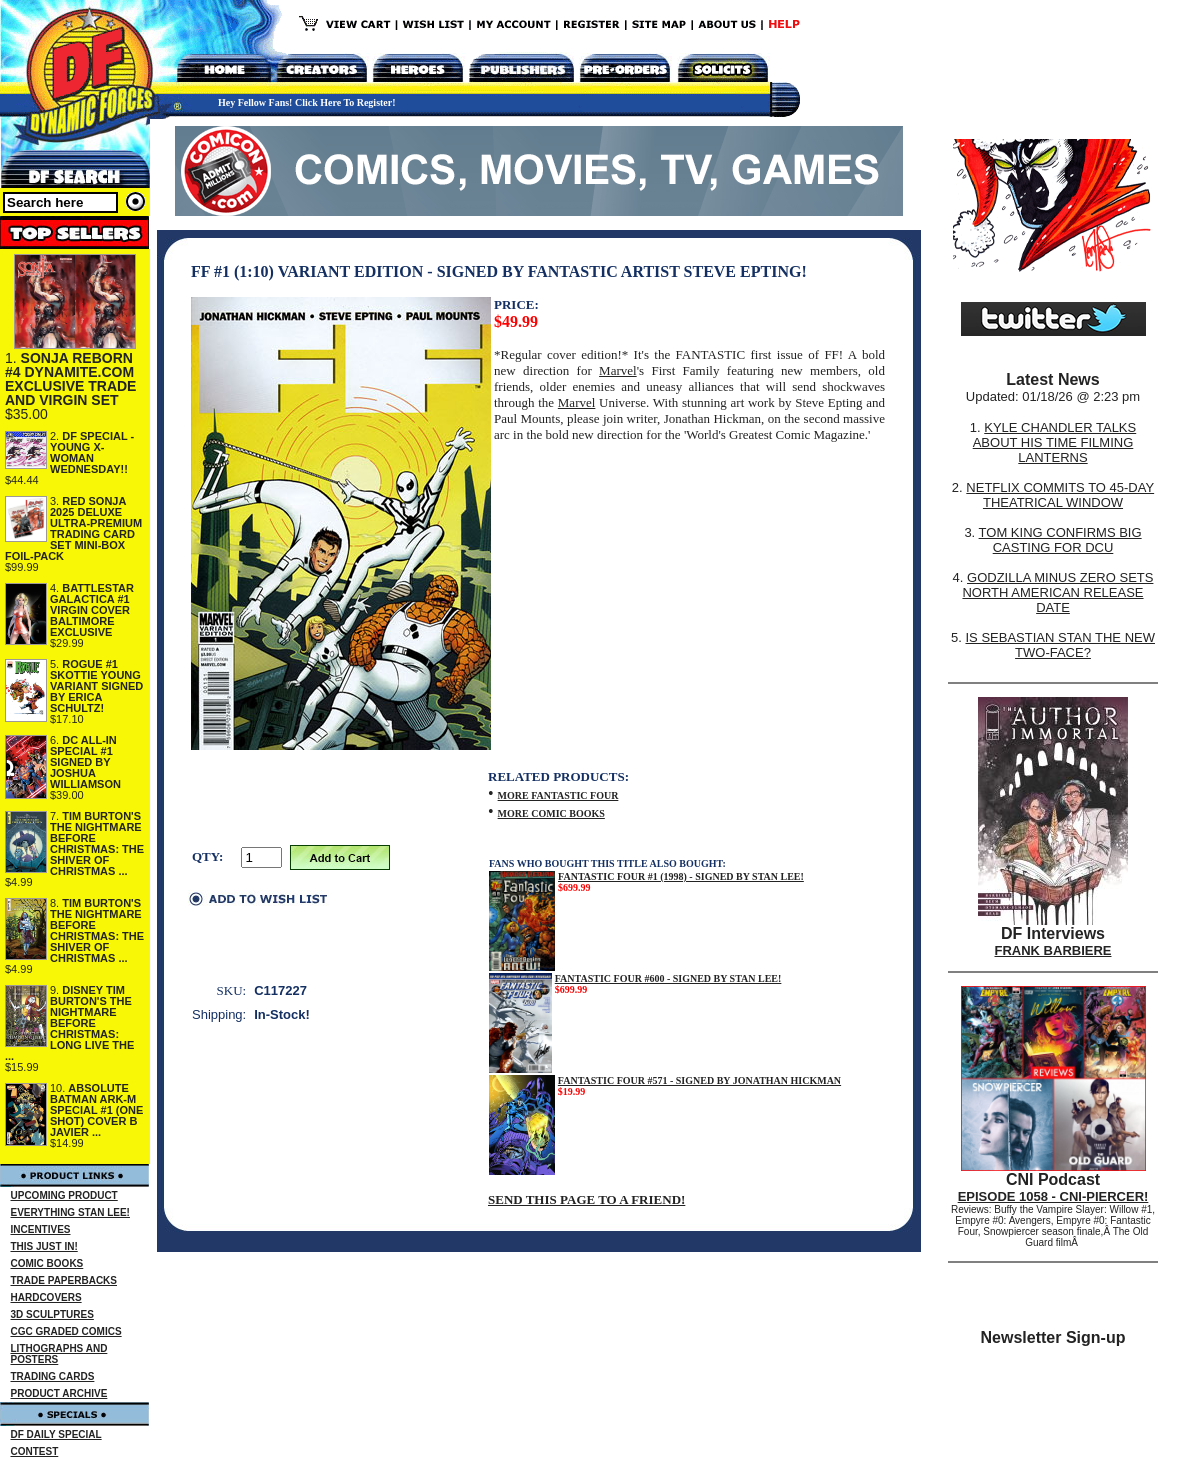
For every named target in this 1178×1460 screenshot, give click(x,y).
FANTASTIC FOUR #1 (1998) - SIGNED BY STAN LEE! (681, 876)
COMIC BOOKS (47, 1263)
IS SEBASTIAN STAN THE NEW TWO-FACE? (1060, 645)
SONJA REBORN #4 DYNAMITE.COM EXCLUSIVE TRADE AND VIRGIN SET (70, 379)
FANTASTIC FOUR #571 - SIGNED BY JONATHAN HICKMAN (699, 1080)
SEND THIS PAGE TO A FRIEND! (586, 1199)
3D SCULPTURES (52, 1314)
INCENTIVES (41, 1229)
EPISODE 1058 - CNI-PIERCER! (1053, 1196)
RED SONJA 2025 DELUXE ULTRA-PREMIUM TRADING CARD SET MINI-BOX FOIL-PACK (73, 528)
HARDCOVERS (46, 1297)
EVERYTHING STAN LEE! (70, 1212)
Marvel (618, 370)
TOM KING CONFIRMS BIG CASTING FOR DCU (1060, 540)
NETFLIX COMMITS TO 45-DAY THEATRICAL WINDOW (1060, 495)
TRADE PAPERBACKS (64, 1280)
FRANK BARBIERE (1053, 950)
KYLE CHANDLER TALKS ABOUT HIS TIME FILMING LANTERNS (1055, 442)
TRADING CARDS (53, 1376)
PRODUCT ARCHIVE (59, 1393)
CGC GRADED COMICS (66, 1331)
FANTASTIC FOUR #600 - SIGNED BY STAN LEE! (668, 978)
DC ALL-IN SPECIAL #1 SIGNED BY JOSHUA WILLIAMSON (85, 762)
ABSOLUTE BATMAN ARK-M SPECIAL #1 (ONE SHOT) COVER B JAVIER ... (96, 1110)
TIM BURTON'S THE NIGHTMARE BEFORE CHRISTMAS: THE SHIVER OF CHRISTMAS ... (97, 843)
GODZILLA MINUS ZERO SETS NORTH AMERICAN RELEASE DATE (1057, 592)
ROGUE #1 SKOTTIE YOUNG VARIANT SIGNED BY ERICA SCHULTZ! (96, 686)
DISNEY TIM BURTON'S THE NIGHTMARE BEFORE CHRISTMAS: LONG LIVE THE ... (69, 1023)
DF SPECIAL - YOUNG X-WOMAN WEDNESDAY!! (92, 452)
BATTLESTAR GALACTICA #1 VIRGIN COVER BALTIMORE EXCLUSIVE (92, 610)
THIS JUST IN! (44, 1246)
